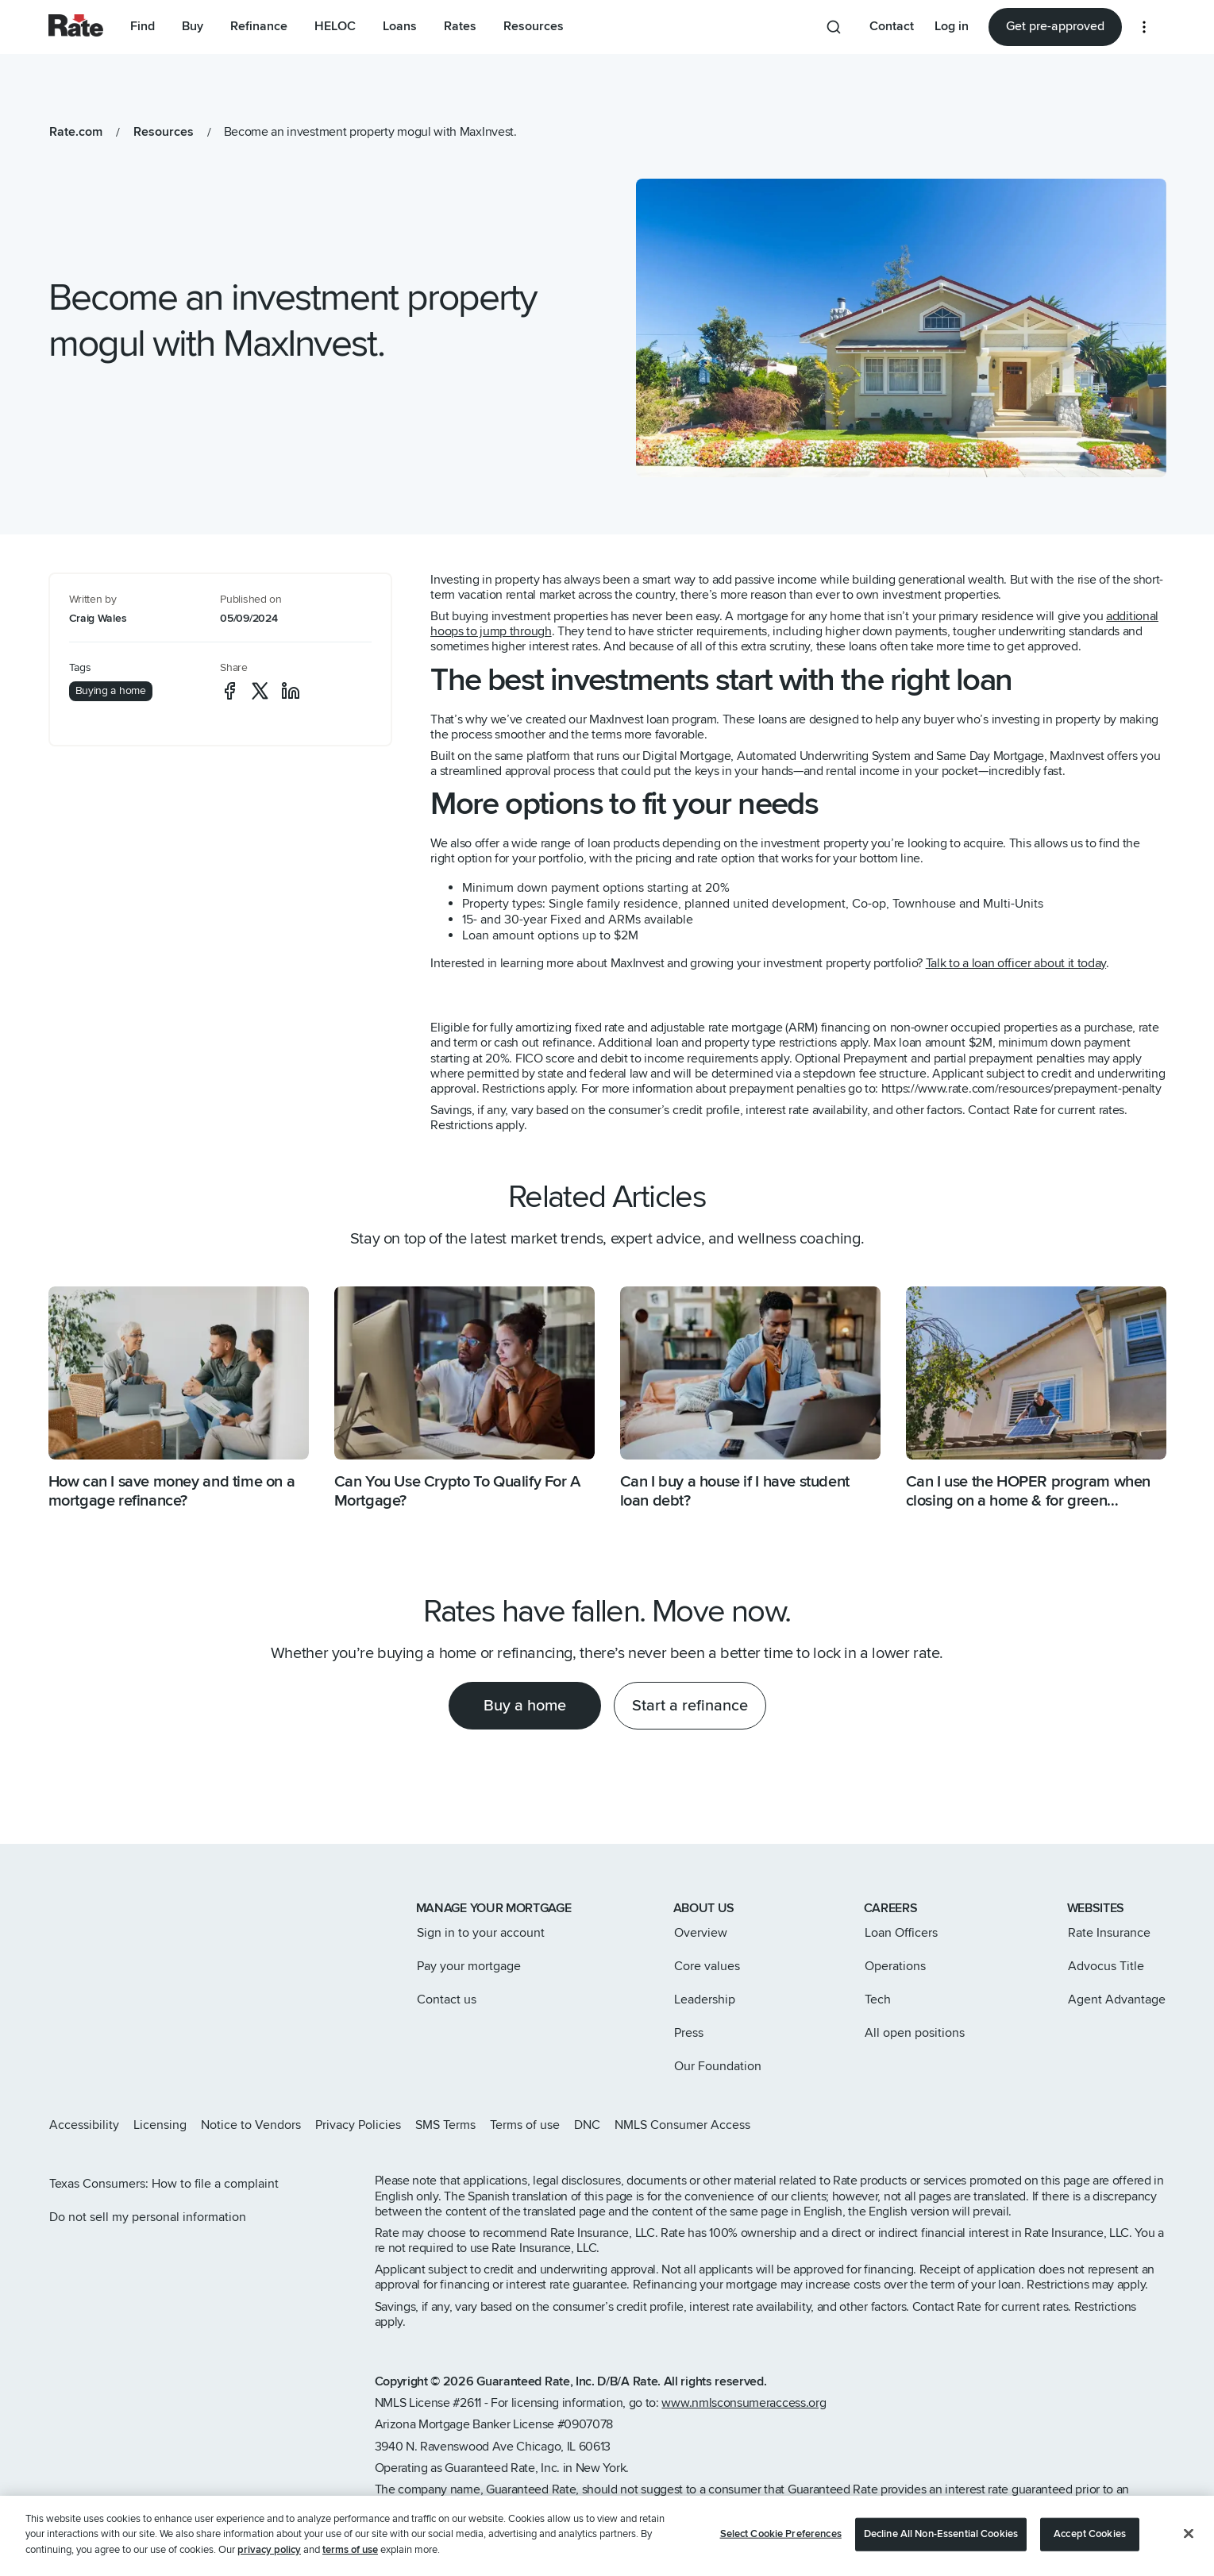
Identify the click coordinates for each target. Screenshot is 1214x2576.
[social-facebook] (229, 690)
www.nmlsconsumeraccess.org (743, 2403)
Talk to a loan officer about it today (1016, 963)
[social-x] (260, 690)
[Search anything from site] (834, 27)
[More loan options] (1144, 27)
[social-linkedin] (290, 690)
